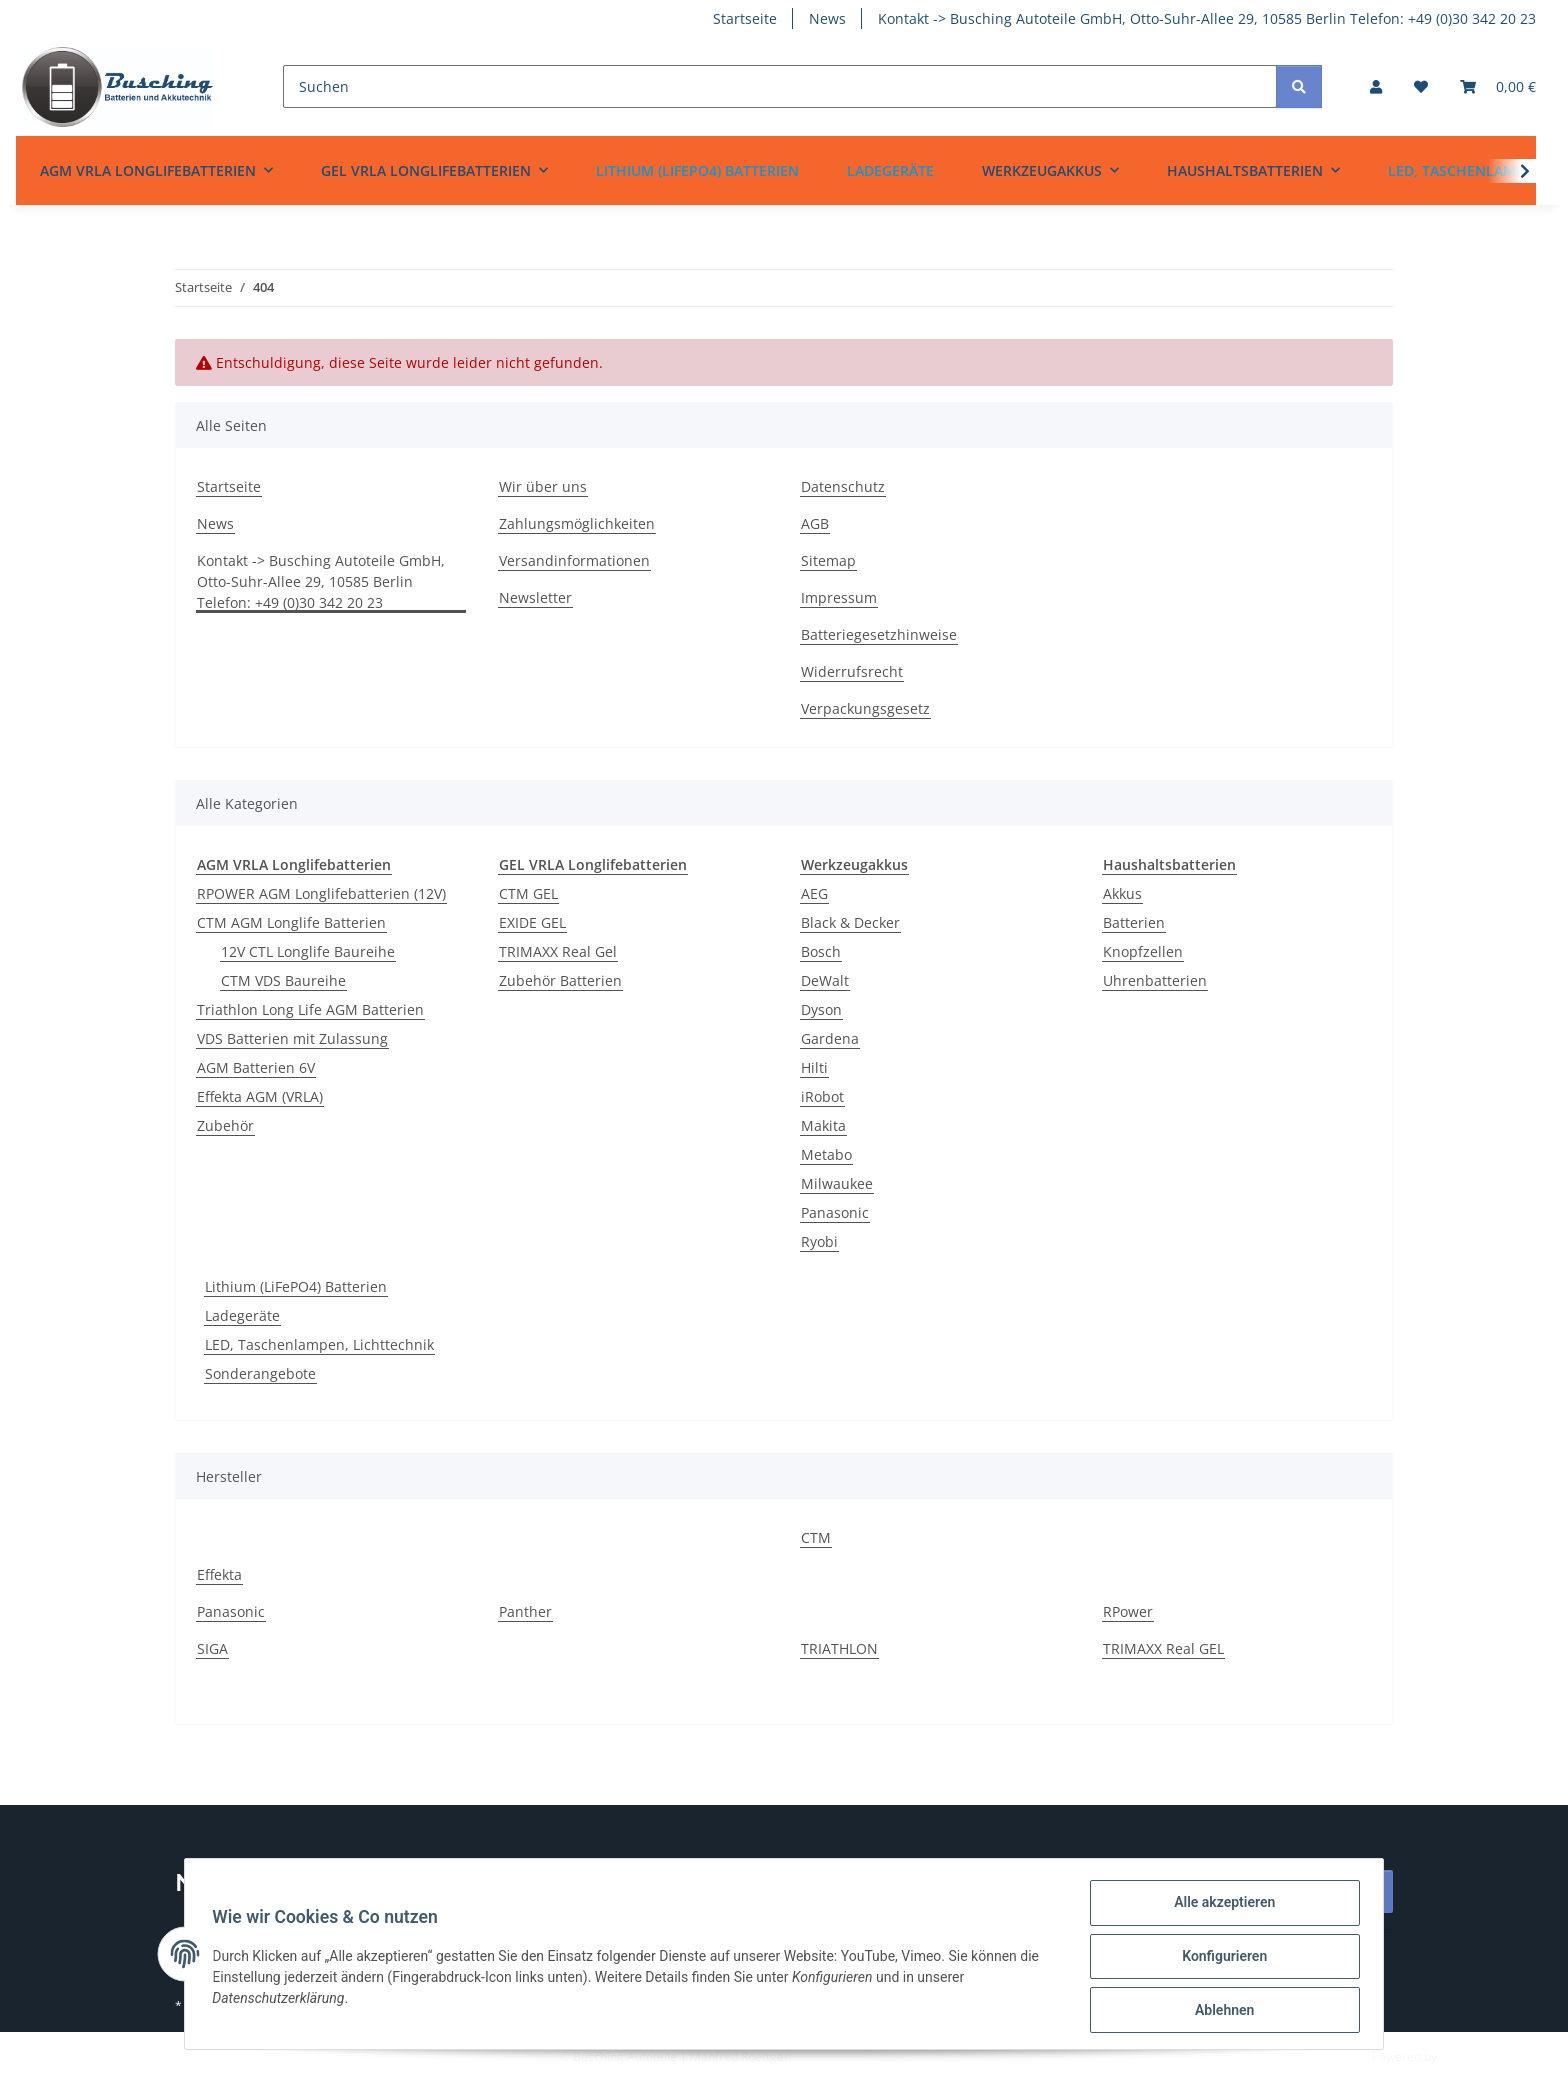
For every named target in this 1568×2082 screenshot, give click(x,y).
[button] (1376, 86)
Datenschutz (843, 486)
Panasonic (835, 1212)
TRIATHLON (839, 1648)
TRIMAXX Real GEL (1163, 1648)
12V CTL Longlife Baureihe (308, 951)
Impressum (839, 597)
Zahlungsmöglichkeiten (577, 523)
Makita (823, 1125)
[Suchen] (780, 86)
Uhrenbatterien (1155, 980)
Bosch (821, 951)
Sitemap (828, 560)
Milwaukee (837, 1183)
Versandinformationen (574, 560)
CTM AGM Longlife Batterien (291, 922)
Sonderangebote (260, 1373)
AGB (815, 523)
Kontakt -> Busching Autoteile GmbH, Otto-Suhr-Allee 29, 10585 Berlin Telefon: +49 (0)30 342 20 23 (1207, 18)
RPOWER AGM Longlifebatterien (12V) (321, 893)
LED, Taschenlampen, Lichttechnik (319, 1344)
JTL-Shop (1464, 2056)
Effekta (219, 1574)
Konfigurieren (1219, 1959)
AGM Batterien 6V (256, 1067)
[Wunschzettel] (1421, 86)
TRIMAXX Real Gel (558, 951)
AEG (814, 893)
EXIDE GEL (532, 922)
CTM (816, 1537)
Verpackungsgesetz (865, 708)
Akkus (1122, 893)
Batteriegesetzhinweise (879, 634)
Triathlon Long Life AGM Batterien (310, 1009)
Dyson (821, 1009)
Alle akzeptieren (1219, 1907)
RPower (1128, 1611)
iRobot (822, 1096)
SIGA (212, 1648)
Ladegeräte (242, 1315)
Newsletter (535, 597)
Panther (525, 1611)
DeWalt (825, 980)
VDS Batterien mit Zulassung (292, 1038)
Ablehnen (1219, 2011)
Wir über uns (543, 486)
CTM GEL (528, 893)
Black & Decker (850, 922)
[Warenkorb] (1498, 86)
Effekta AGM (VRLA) (260, 1096)
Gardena (830, 1038)
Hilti (814, 1067)
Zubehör (225, 1125)
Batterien (1134, 922)
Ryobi (819, 1241)
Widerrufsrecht (852, 671)
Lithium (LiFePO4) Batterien (296, 1286)
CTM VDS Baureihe (283, 980)
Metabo (826, 1154)
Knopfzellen (1143, 951)
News (827, 18)
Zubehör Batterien (560, 980)
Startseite (745, 18)
